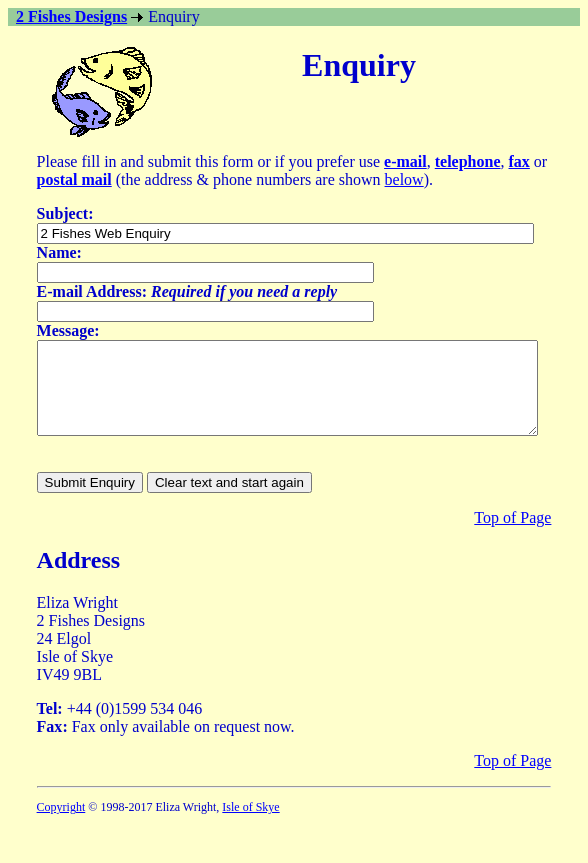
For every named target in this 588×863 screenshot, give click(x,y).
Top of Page (512, 535)
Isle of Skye (250, 825)
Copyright (61, 825)
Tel (47, 726)
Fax (50, 744)
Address (79, 578)
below (404, 179)
